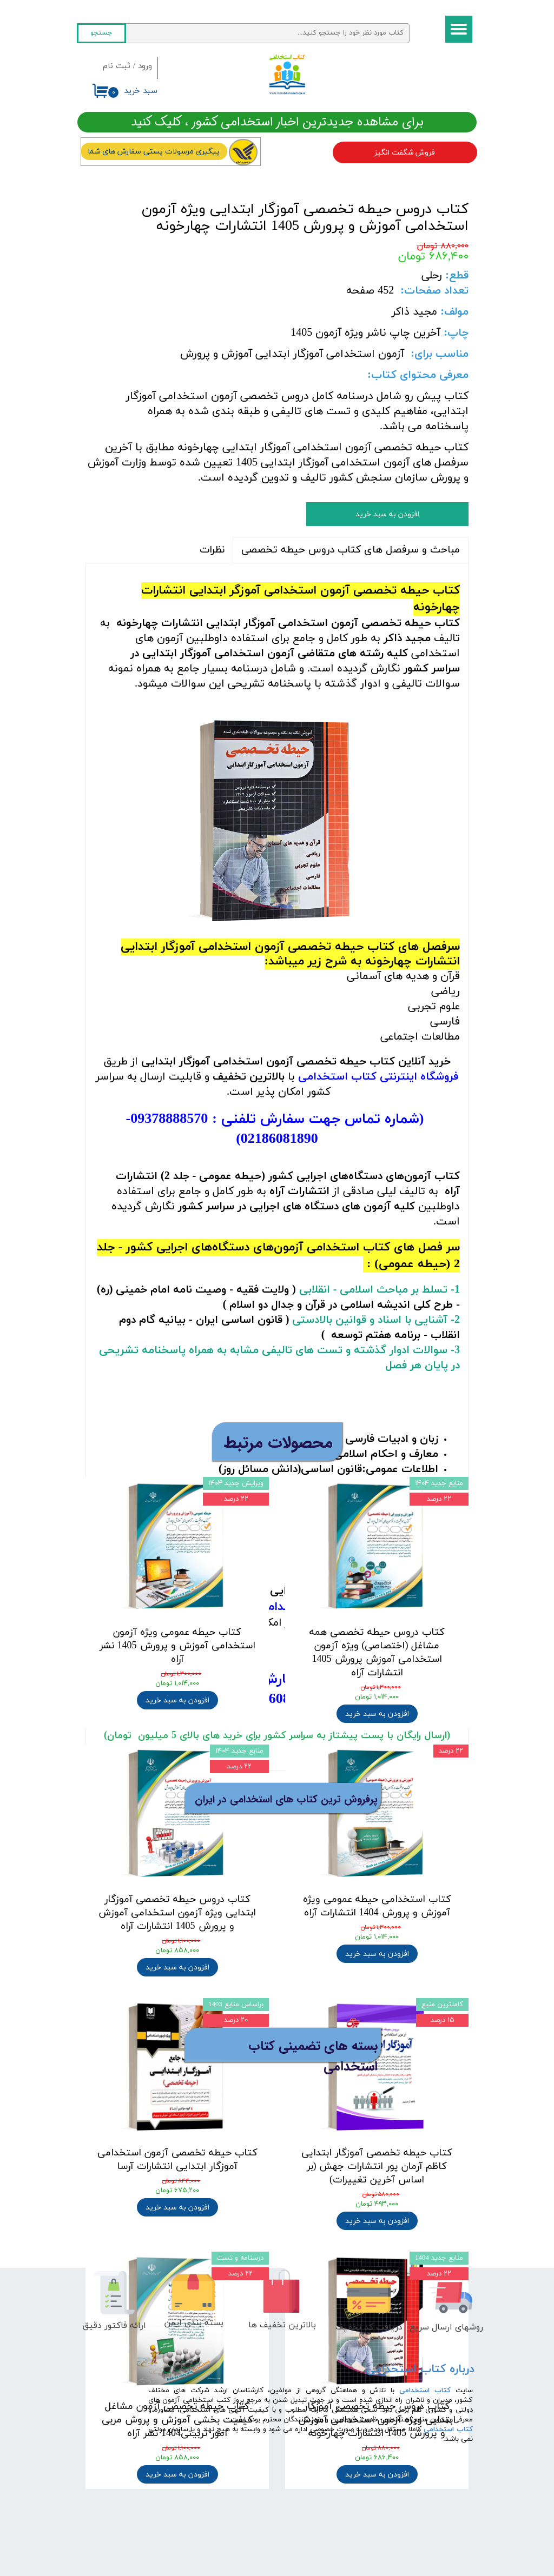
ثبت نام (116, 66)
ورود (145, 66)
